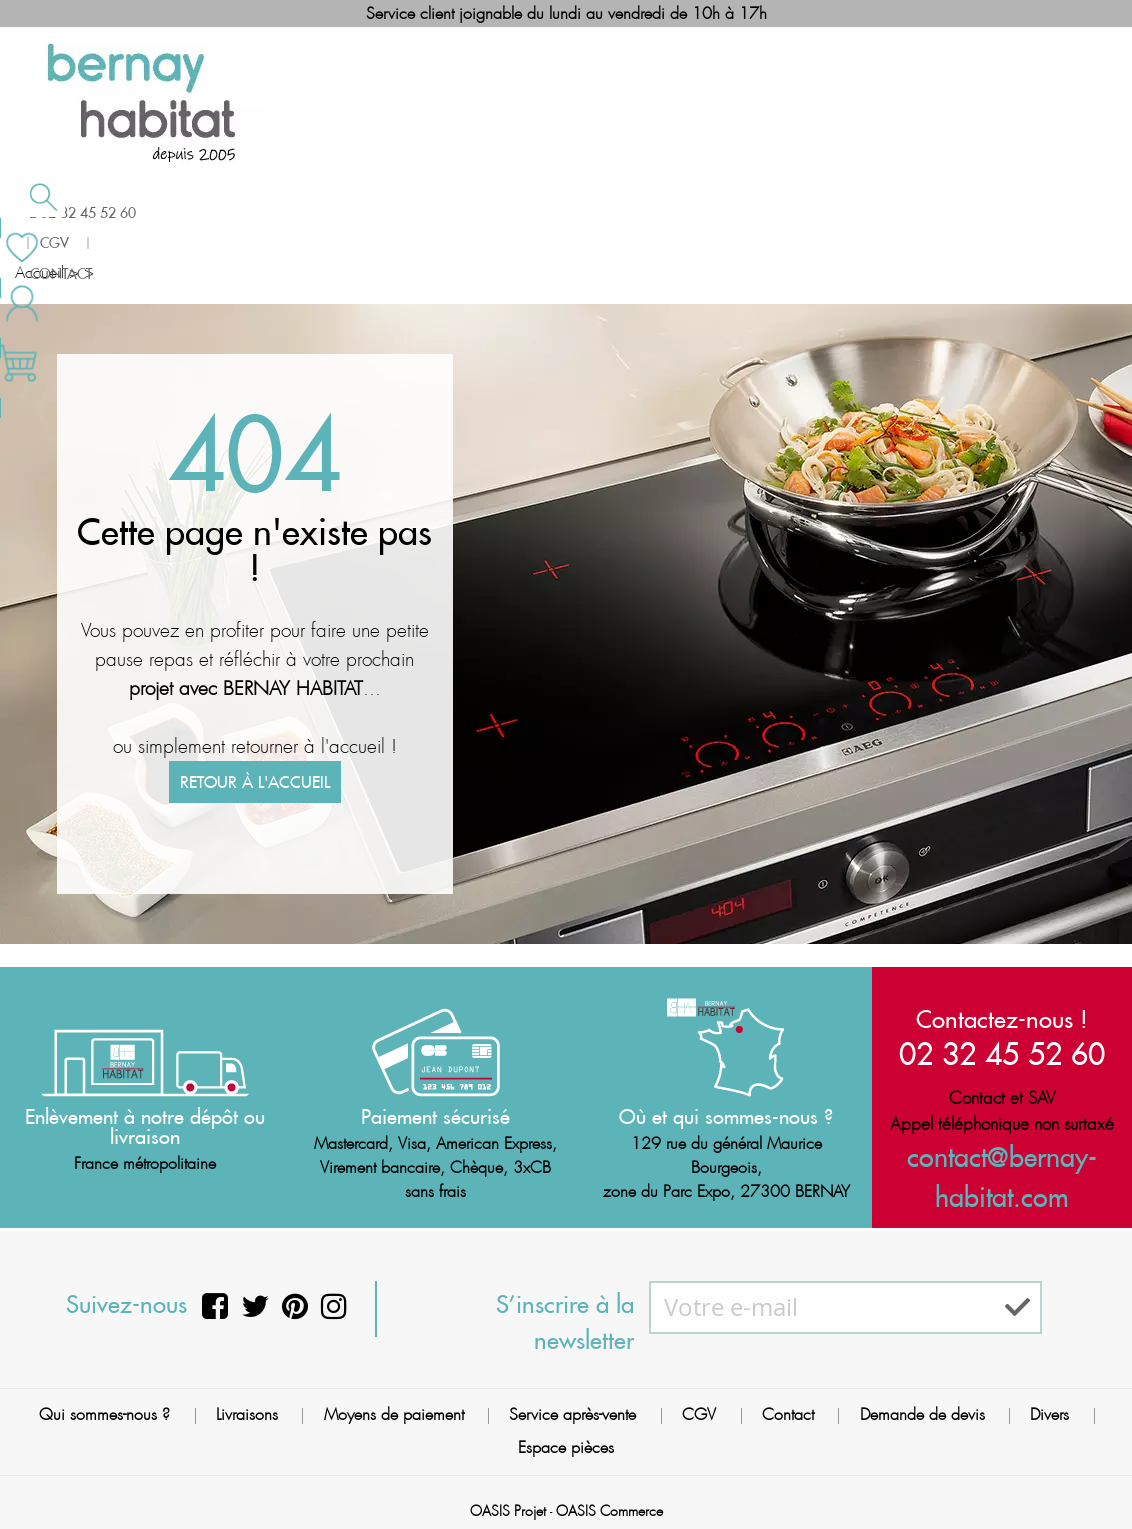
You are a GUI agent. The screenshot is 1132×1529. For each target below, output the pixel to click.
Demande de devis (922, 1406)
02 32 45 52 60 (1002, 1053)
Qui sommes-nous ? (104, 1406)
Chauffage (292, 233)
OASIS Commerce (609, 1502)
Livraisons (247, 1406)
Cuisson (457, 233)
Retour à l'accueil (255, 853)
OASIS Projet (508, 1502)
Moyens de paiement (394, 1406)
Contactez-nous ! (1002, 1019)
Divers (1049, 1406)
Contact (788, 1406)
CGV (699, 1406)
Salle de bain (102, 233)
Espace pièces (566, 1439)
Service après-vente (572, 1406)
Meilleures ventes (639, 231)
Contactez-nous (838, 231)
